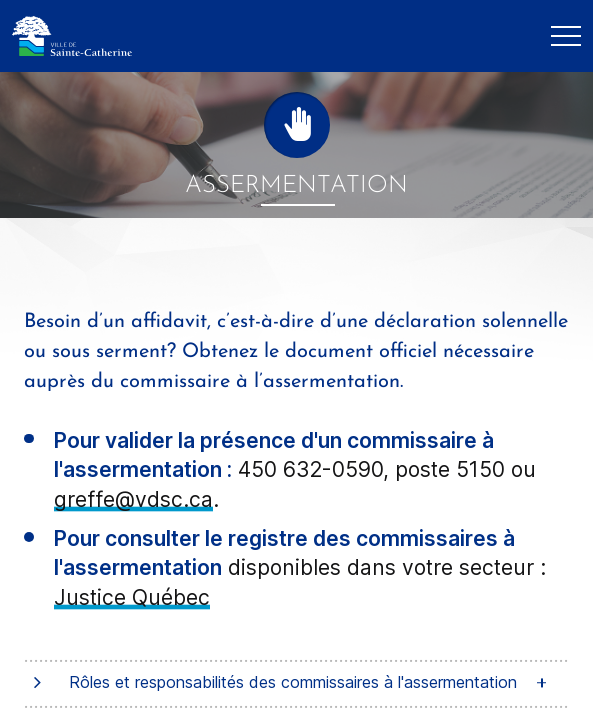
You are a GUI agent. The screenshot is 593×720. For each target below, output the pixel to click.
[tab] (296, 683)
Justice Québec (132, 597)
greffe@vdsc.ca (133, 499)
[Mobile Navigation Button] (566, 36)
